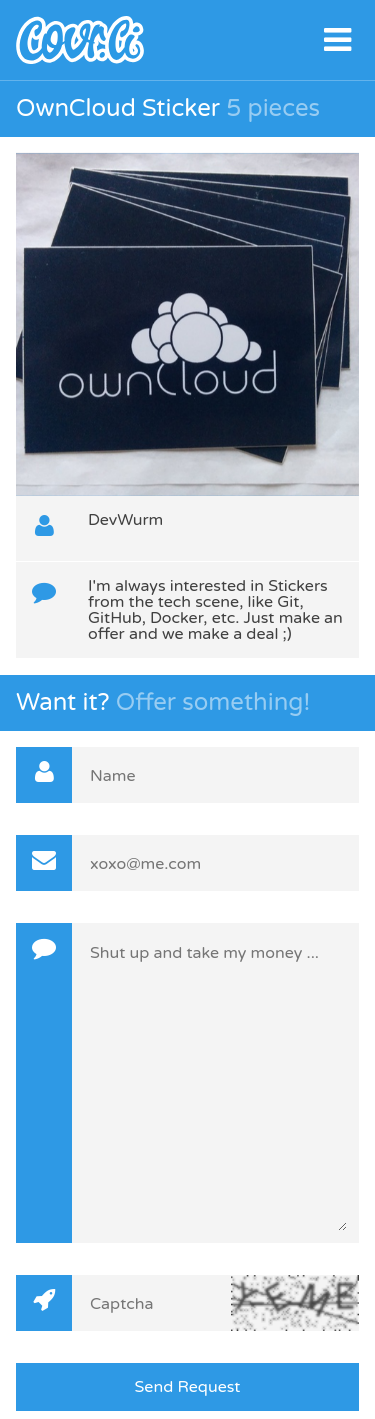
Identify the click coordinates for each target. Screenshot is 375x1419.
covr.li (187, 40)
